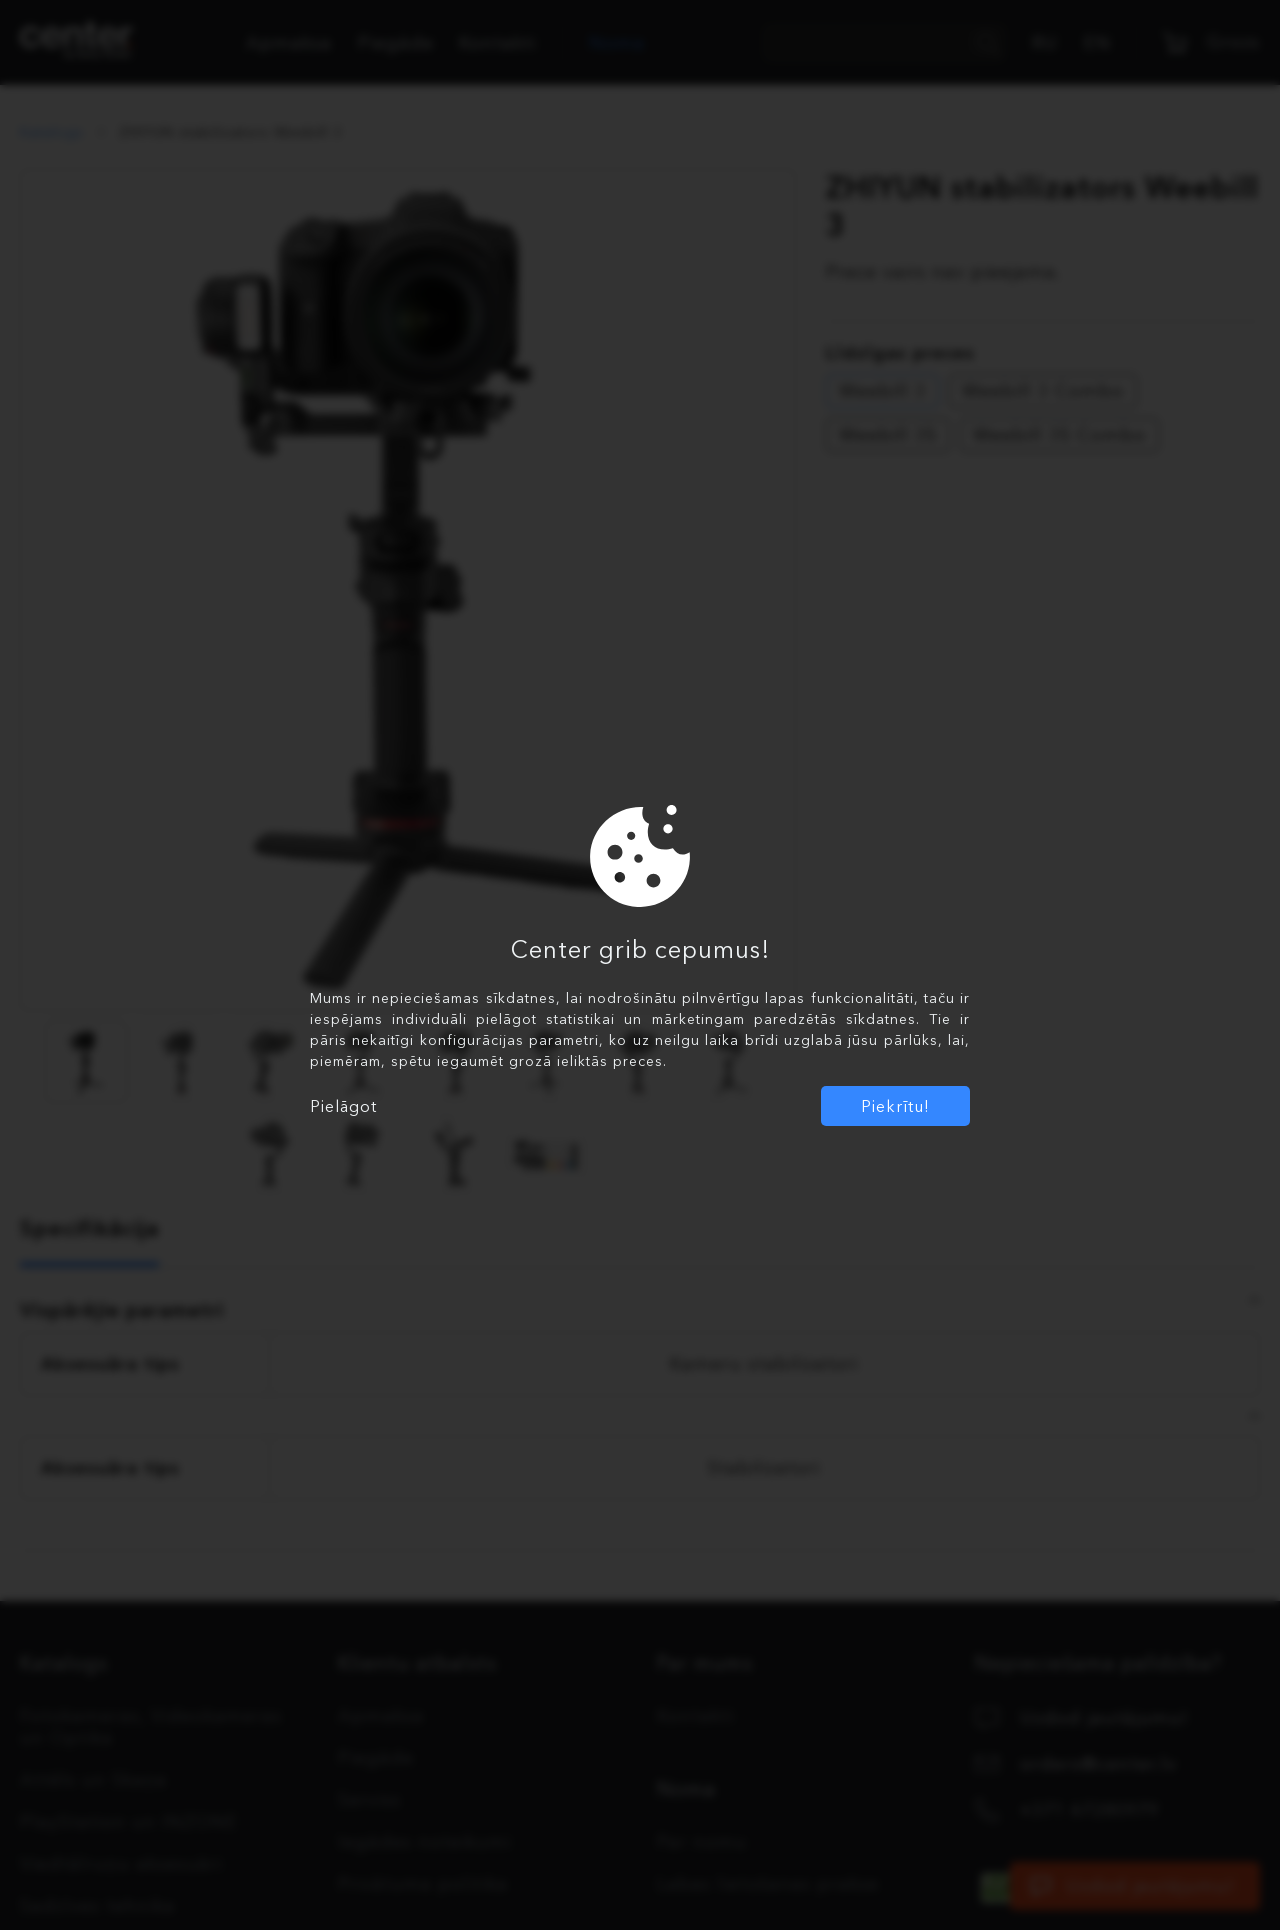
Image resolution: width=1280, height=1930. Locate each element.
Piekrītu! (895, 1106)
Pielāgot (343, 1106)
